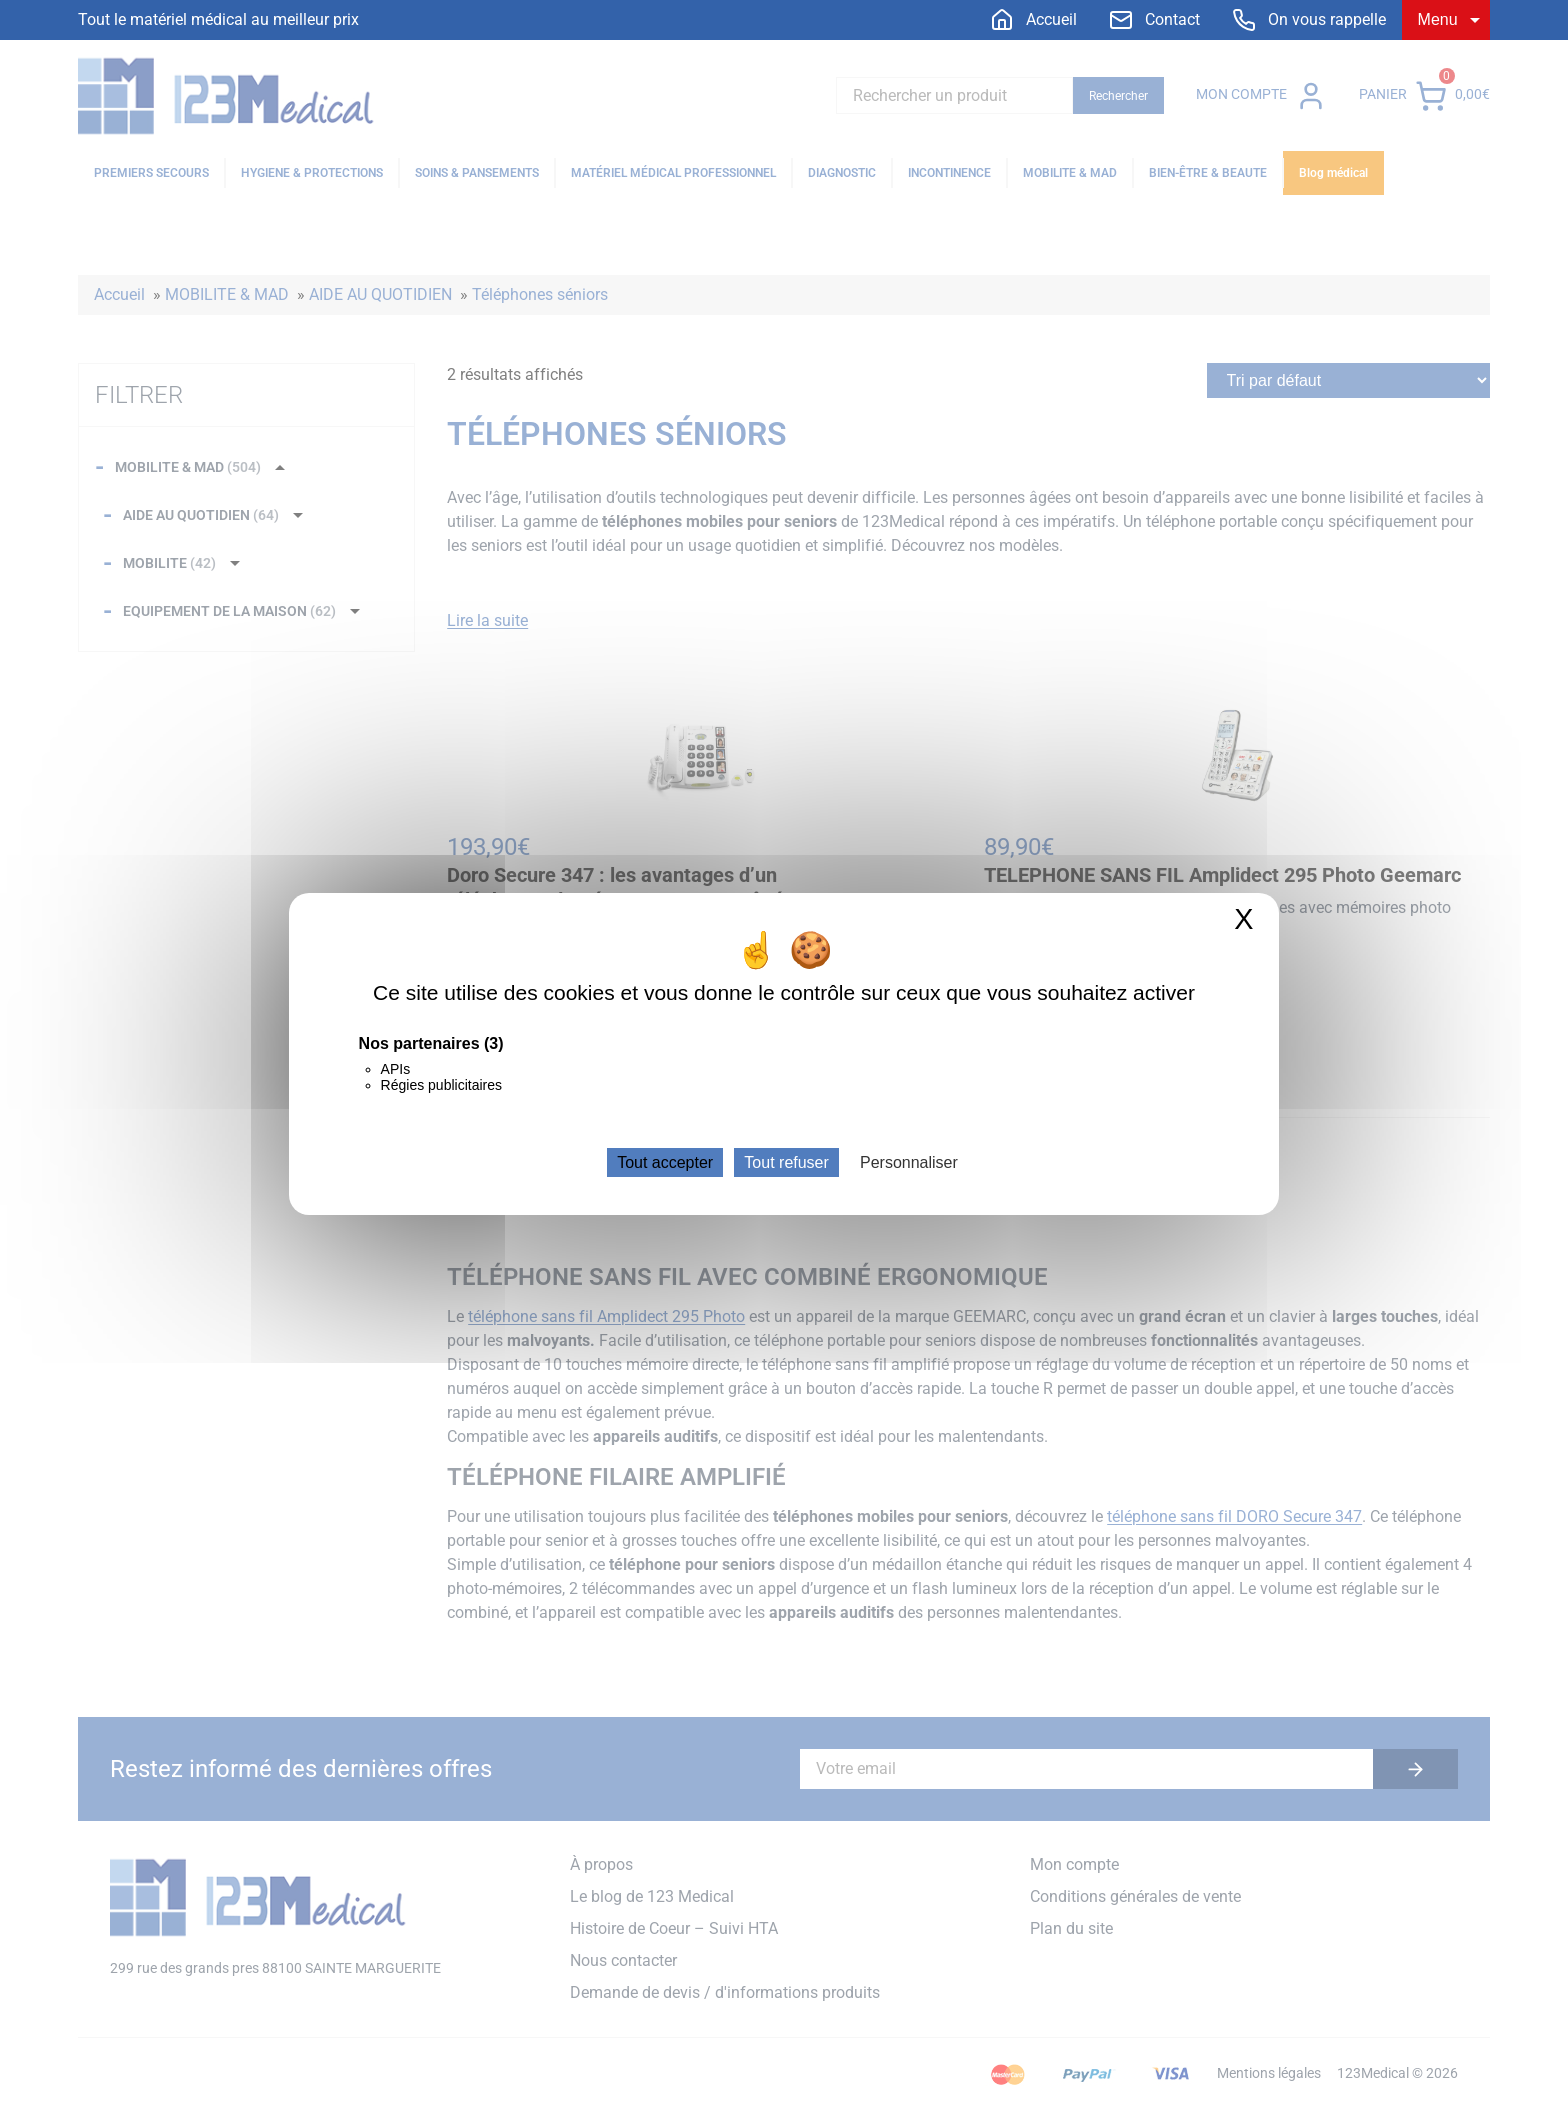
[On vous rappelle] (1309, 20)
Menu (1438, 19)
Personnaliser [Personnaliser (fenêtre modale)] (909, 1162)
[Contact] (1154, 20)
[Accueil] (1033, 20)
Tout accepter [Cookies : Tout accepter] (665, 1162)
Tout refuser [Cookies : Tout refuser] (786, 1162)
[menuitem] (1033, 20)
